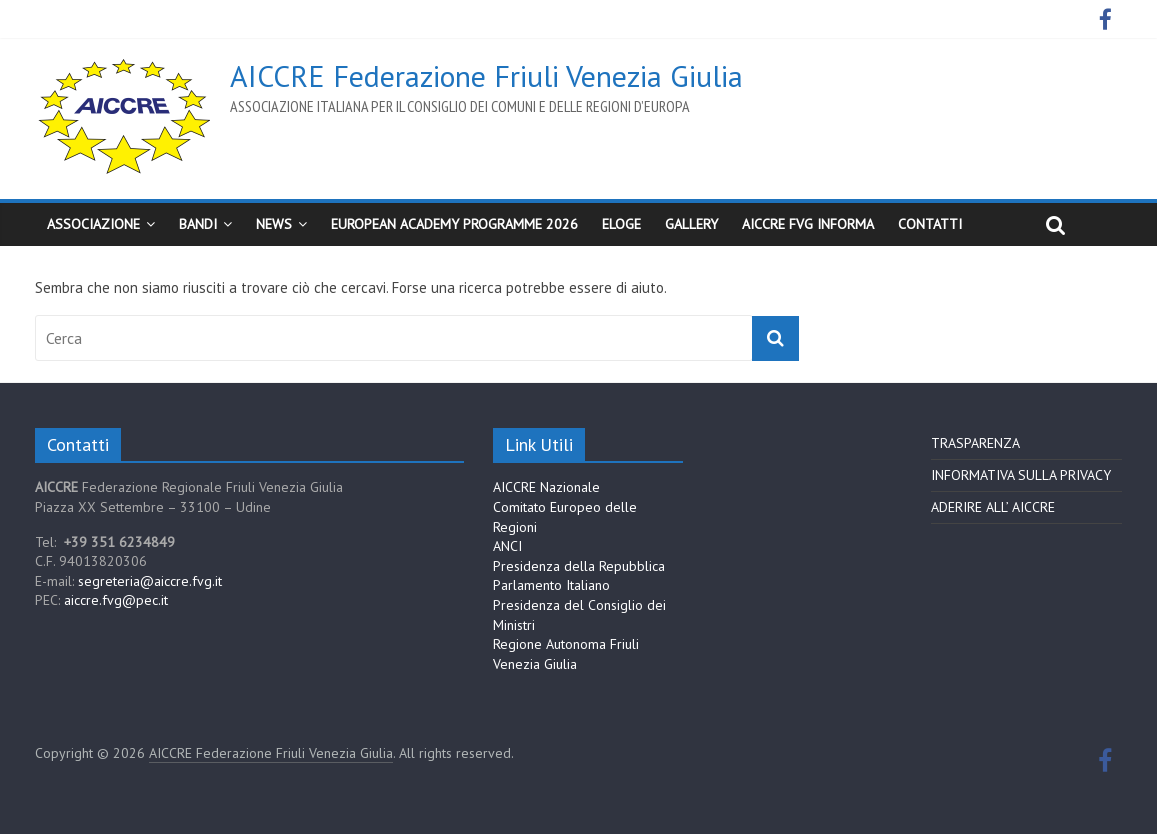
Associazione (93, 224)
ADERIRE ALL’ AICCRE (993, 507)
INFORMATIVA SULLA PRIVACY (1021, 475)
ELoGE (621, 224)
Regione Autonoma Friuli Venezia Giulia (566, 654)
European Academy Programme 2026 (454, 224)
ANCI (507, 546)
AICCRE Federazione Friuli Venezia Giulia (486, 75)
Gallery (691, 224)
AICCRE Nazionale (546, 487)
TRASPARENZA (975, 443)
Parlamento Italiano (551, 585)
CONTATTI (930, 224)
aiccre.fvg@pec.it (116, 600)
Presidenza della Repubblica (579, 566)
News (274, 224)
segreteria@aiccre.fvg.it (150, 581)
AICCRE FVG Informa (808, 224)
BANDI (198, 224)
